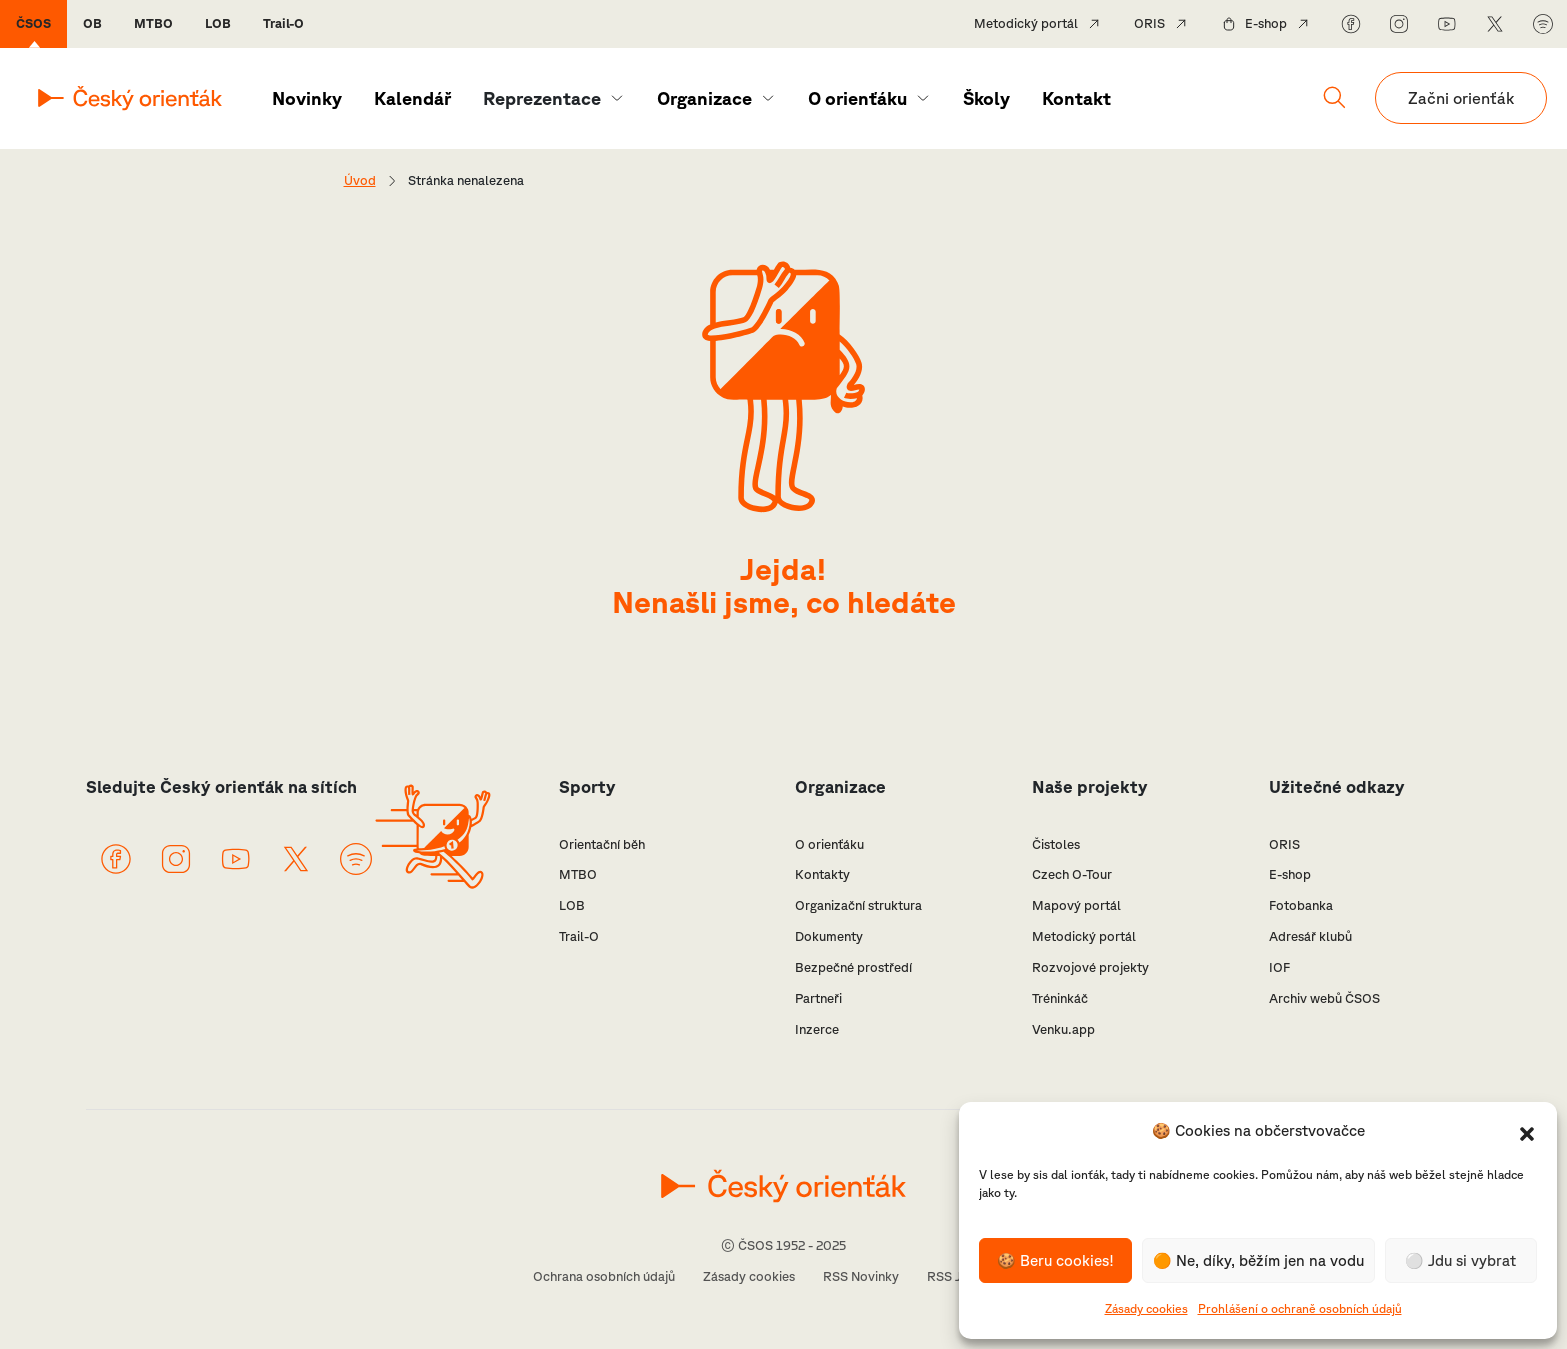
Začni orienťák (1461, 98)
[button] (1527, 1132)
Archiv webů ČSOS (1324, 998)
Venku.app (1063, 1029)
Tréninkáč (1060, 998)
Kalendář (412, 98)
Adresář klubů (1310, 936)
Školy (986, 98)
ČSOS (33, 23)
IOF (1279, 967)
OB (92, 23)
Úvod (360, 180)
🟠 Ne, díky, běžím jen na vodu (1258, 1260)
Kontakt (1076, 98)
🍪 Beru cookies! (1055, 1260)
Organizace (704, 98)
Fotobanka (1301, 905)
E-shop (1266, 23)
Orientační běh (602, 844)
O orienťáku (857, 98)
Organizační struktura (858, 905)
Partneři (818, 998)
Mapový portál (1076, 905)
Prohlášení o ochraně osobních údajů (1300, 1308)
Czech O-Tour (1072, 874)
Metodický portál (1026, 23)
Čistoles (1056, 844)
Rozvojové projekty (1090, 967)
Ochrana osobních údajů (604, 1276)
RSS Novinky (861, 1276)
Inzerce (817, 1029)
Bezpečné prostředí (853, 967)
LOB (218, 23)
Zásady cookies (1146, 1308)
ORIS (1149, 23)
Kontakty (822, 874)
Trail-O (283, 23)
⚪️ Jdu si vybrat (1460, 1260)
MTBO (153, 23)
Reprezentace (542, 98)
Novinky (307, 98)
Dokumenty (829, 936)
